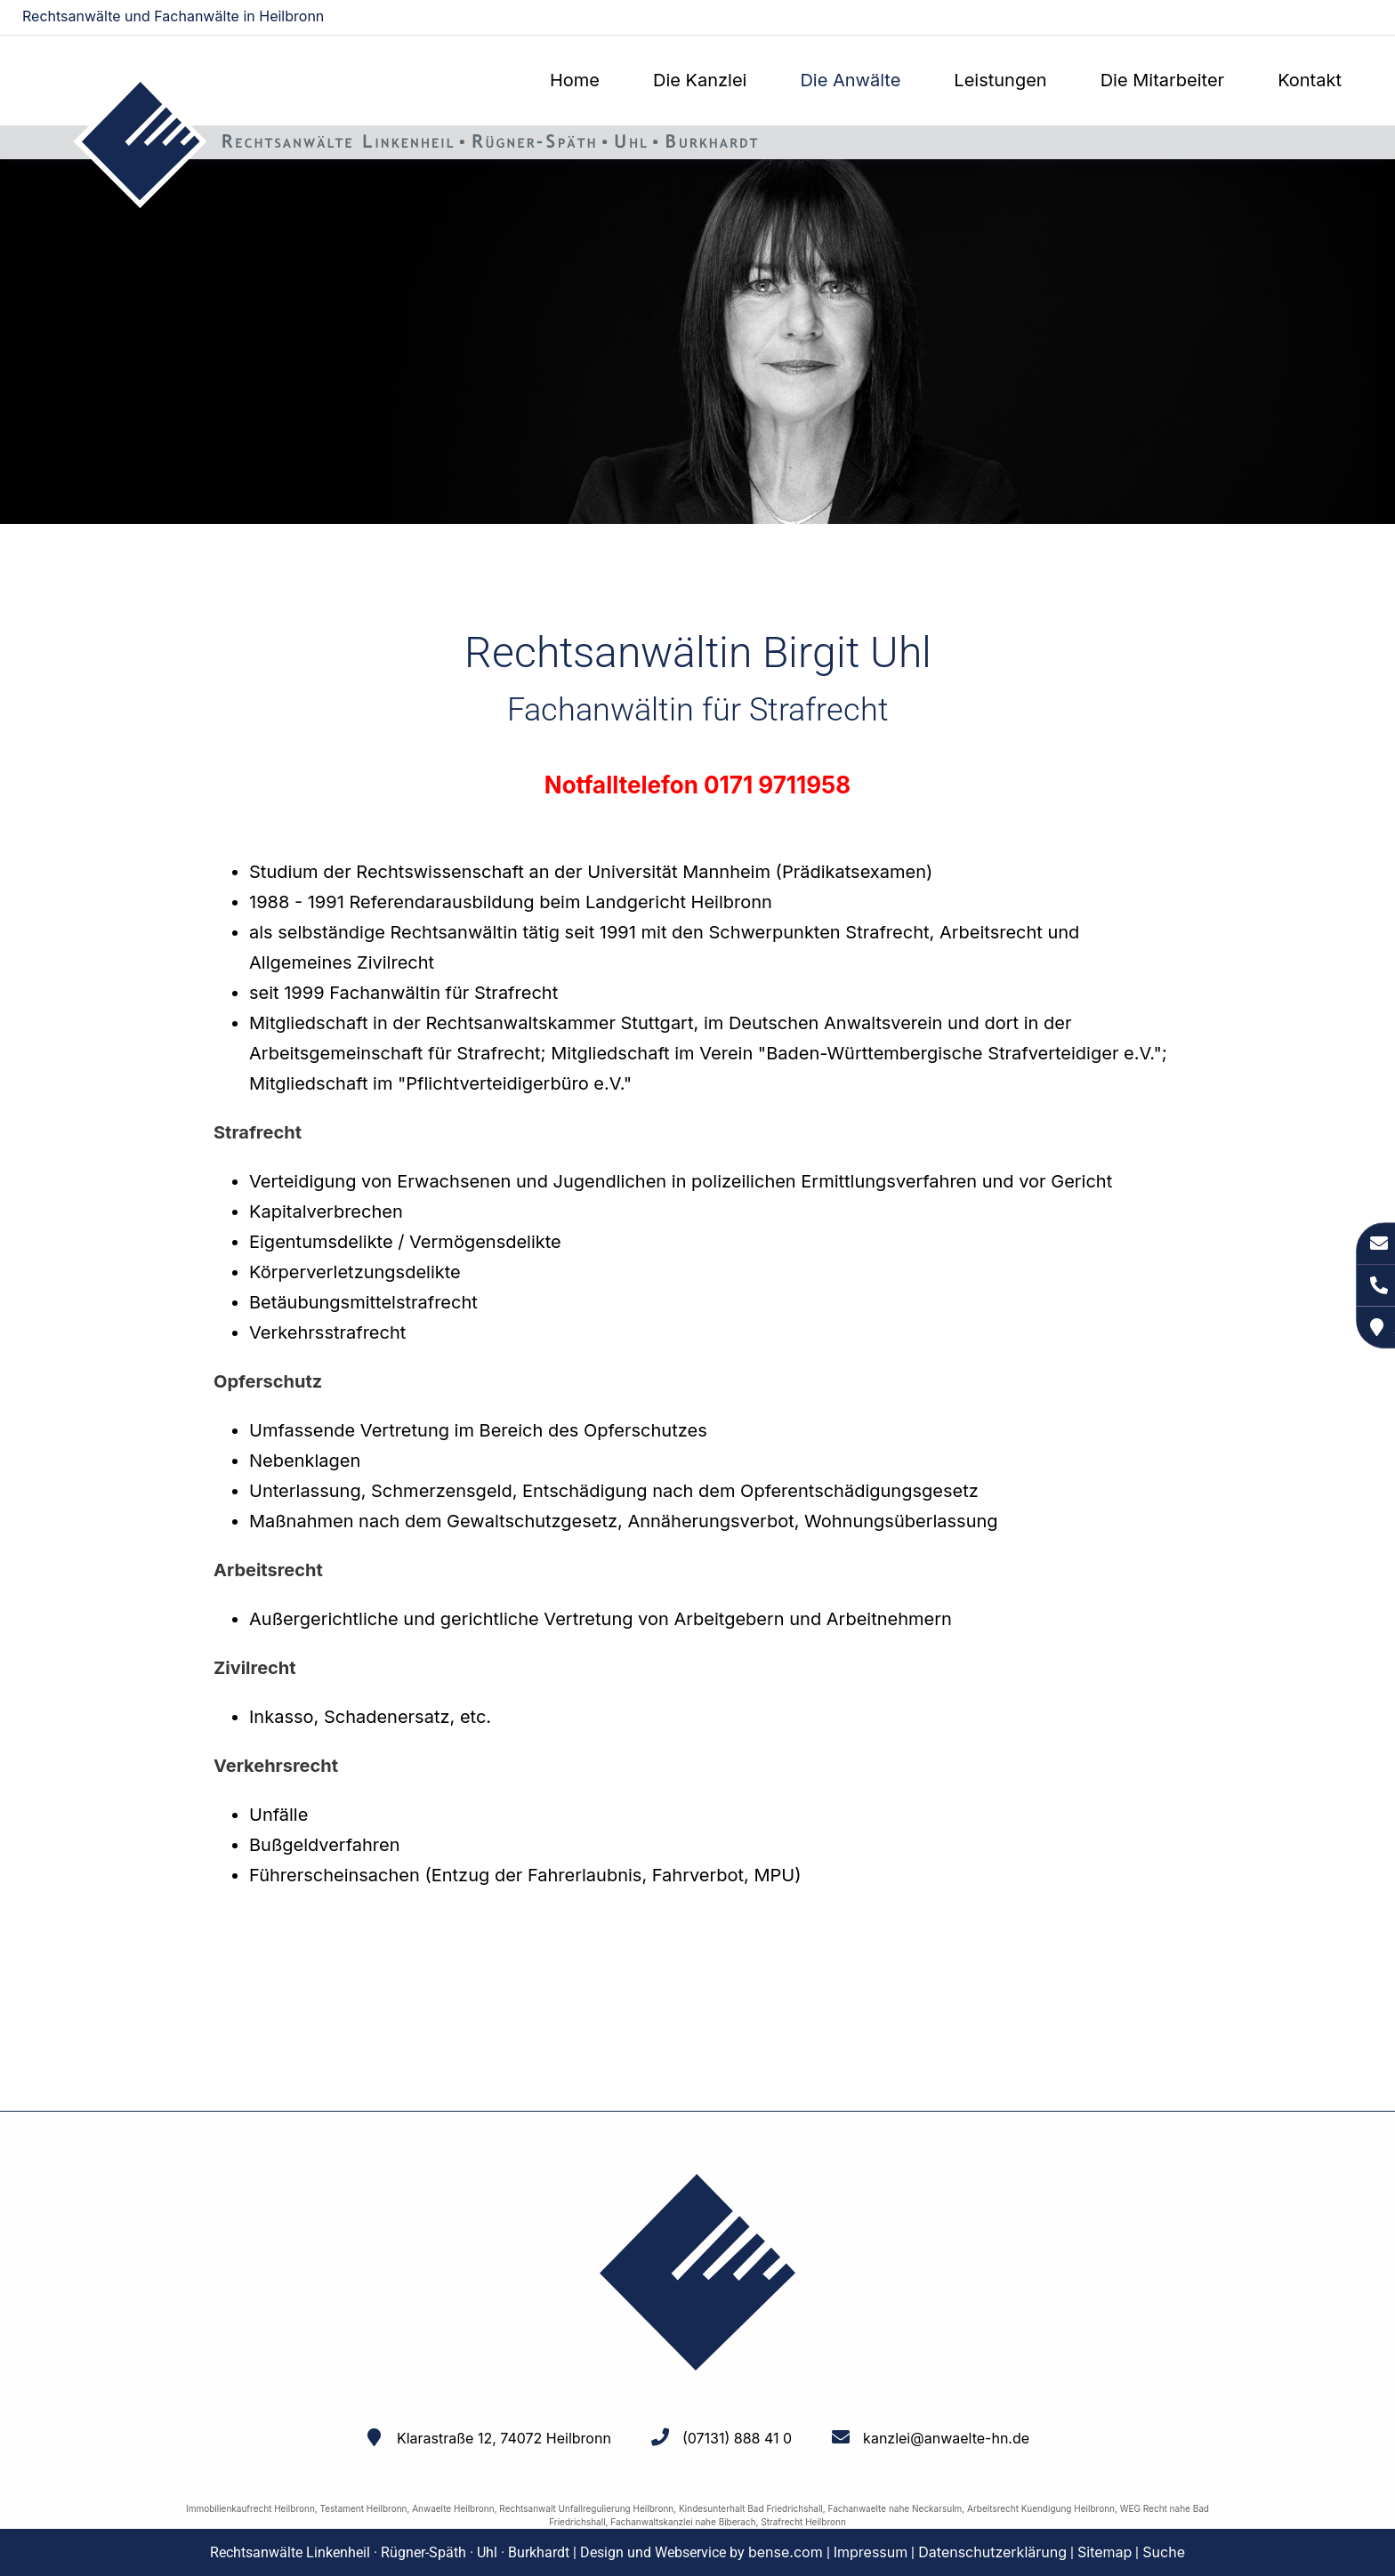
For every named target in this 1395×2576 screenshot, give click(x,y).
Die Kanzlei (699, 80)
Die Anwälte (850, 80)
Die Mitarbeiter (1162, 80)
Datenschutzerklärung (992, 2552)
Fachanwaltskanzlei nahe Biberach (682, 2521)
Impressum (871, 2552)
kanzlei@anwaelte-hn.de (1298, 18)
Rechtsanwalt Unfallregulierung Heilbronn (586, 2508)
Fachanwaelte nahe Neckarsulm (895, 2508)
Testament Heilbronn (363, 2508)
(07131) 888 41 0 (737, 2438)
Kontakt (1310, 80)
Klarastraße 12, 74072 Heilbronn (504, 2438)
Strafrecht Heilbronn (803, 2521)
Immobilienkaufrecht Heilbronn (250, 2508)
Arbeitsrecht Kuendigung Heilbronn (1041, 2508)
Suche (1163, 2552)
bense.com (785, 2552)
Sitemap (1104, 2552)
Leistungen (1000, 80)
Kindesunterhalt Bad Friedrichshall (751, 2508)
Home (575, 80)
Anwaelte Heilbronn (453, 2508)
